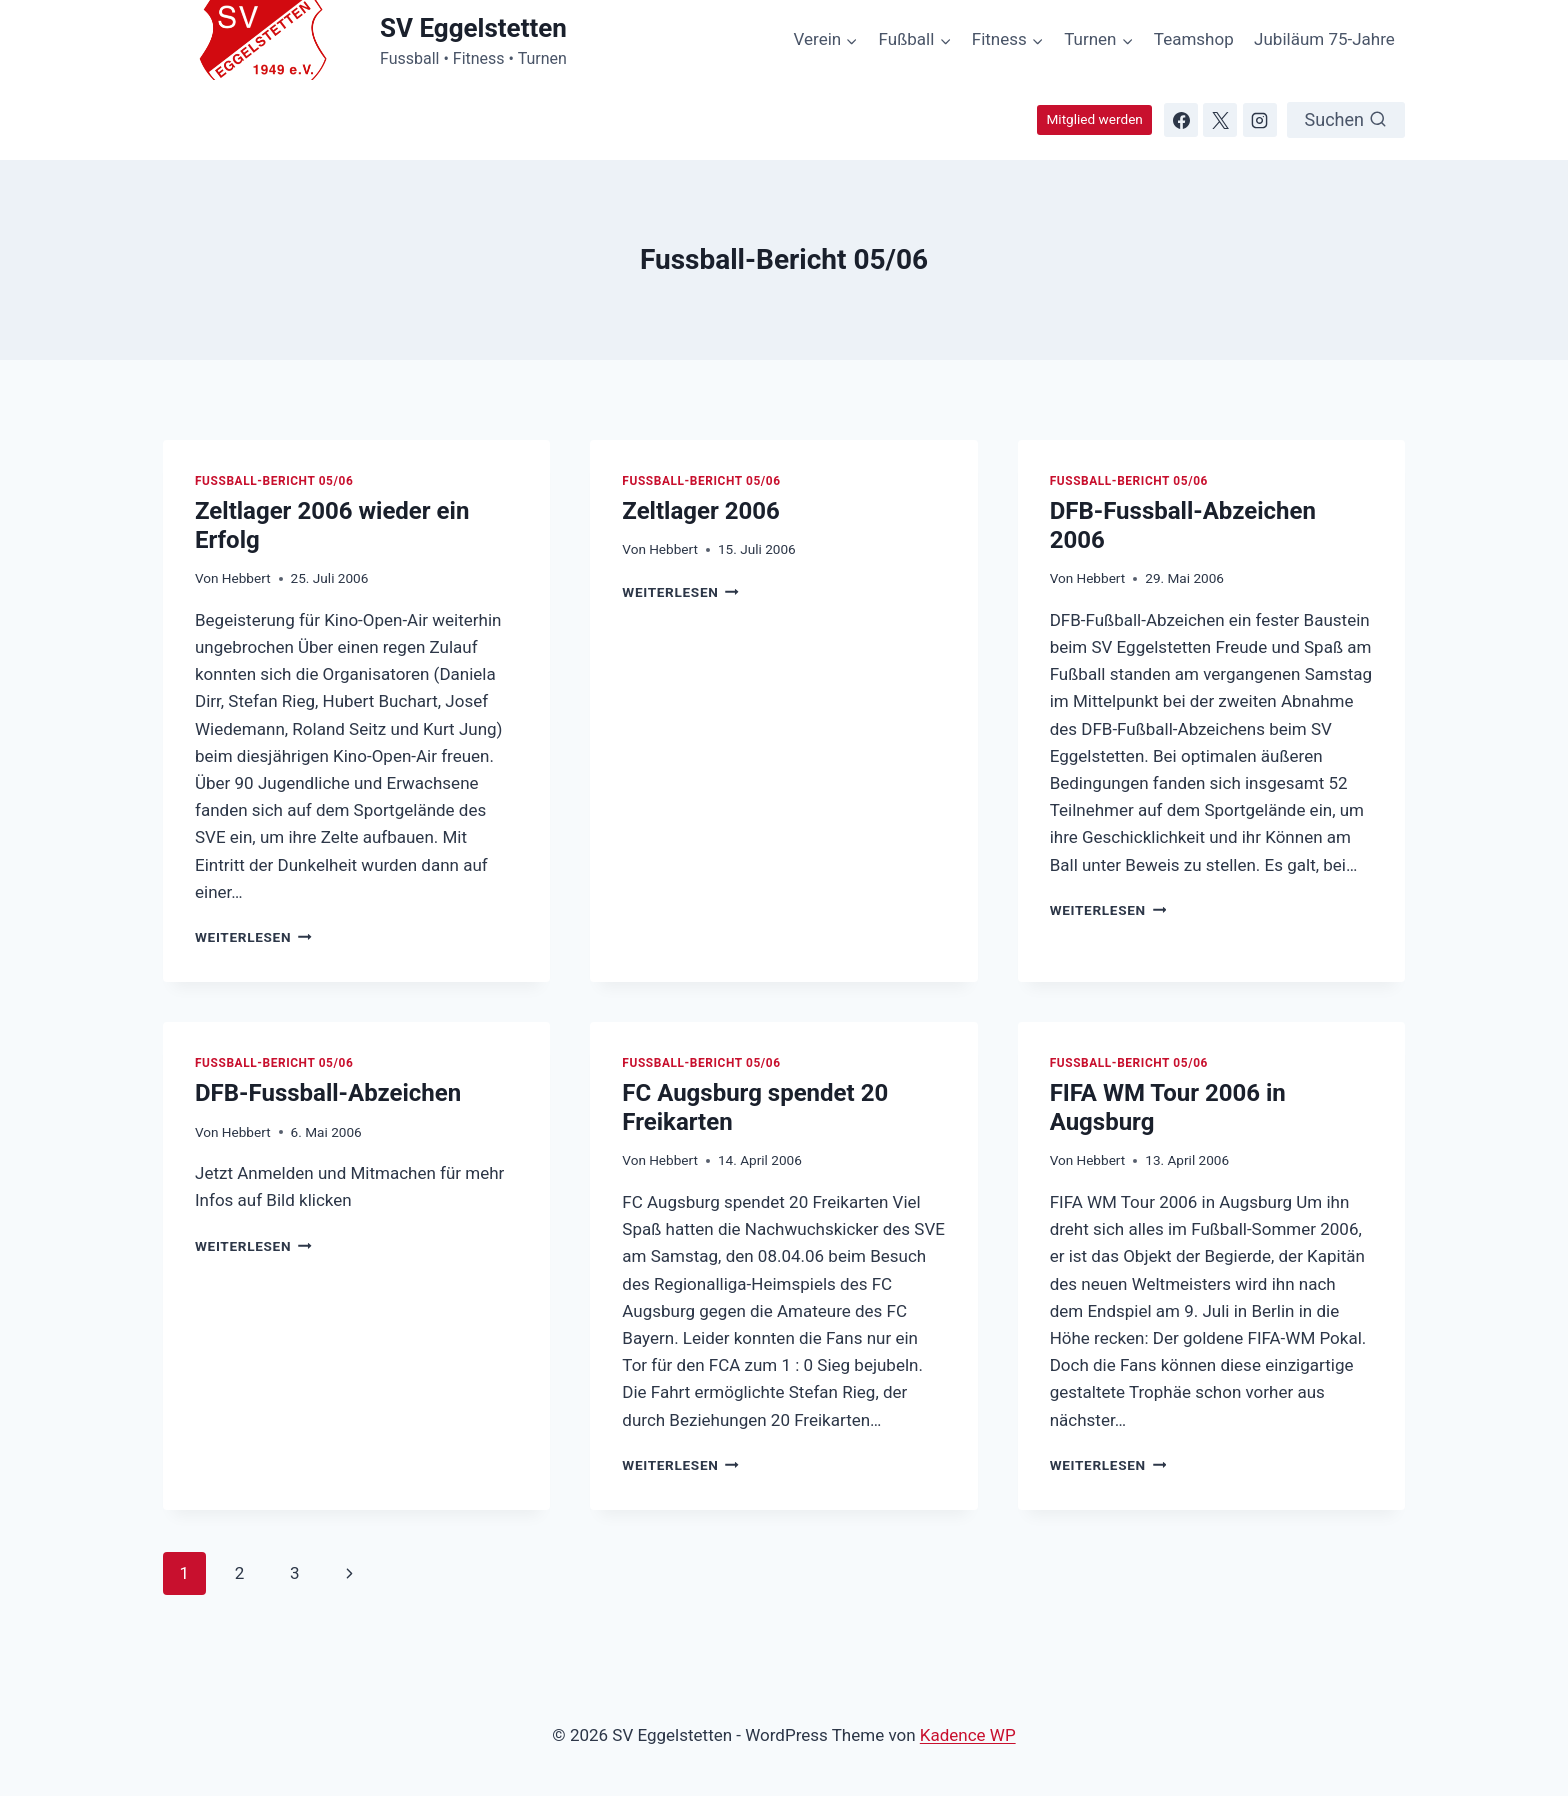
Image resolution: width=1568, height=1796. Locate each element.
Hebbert (246, 578)
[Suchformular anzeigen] (1346, 120)
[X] (1220, 120)
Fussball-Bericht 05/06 (274, 481)
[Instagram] (1260, 120)
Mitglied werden (1094, 119)
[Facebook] (1181, 120)
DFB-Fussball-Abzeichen (328, 1093)
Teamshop (1194, 39)
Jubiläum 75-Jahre (1324, 39)
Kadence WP (968, 1735)
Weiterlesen (253, 937)
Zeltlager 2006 (700, 511)
